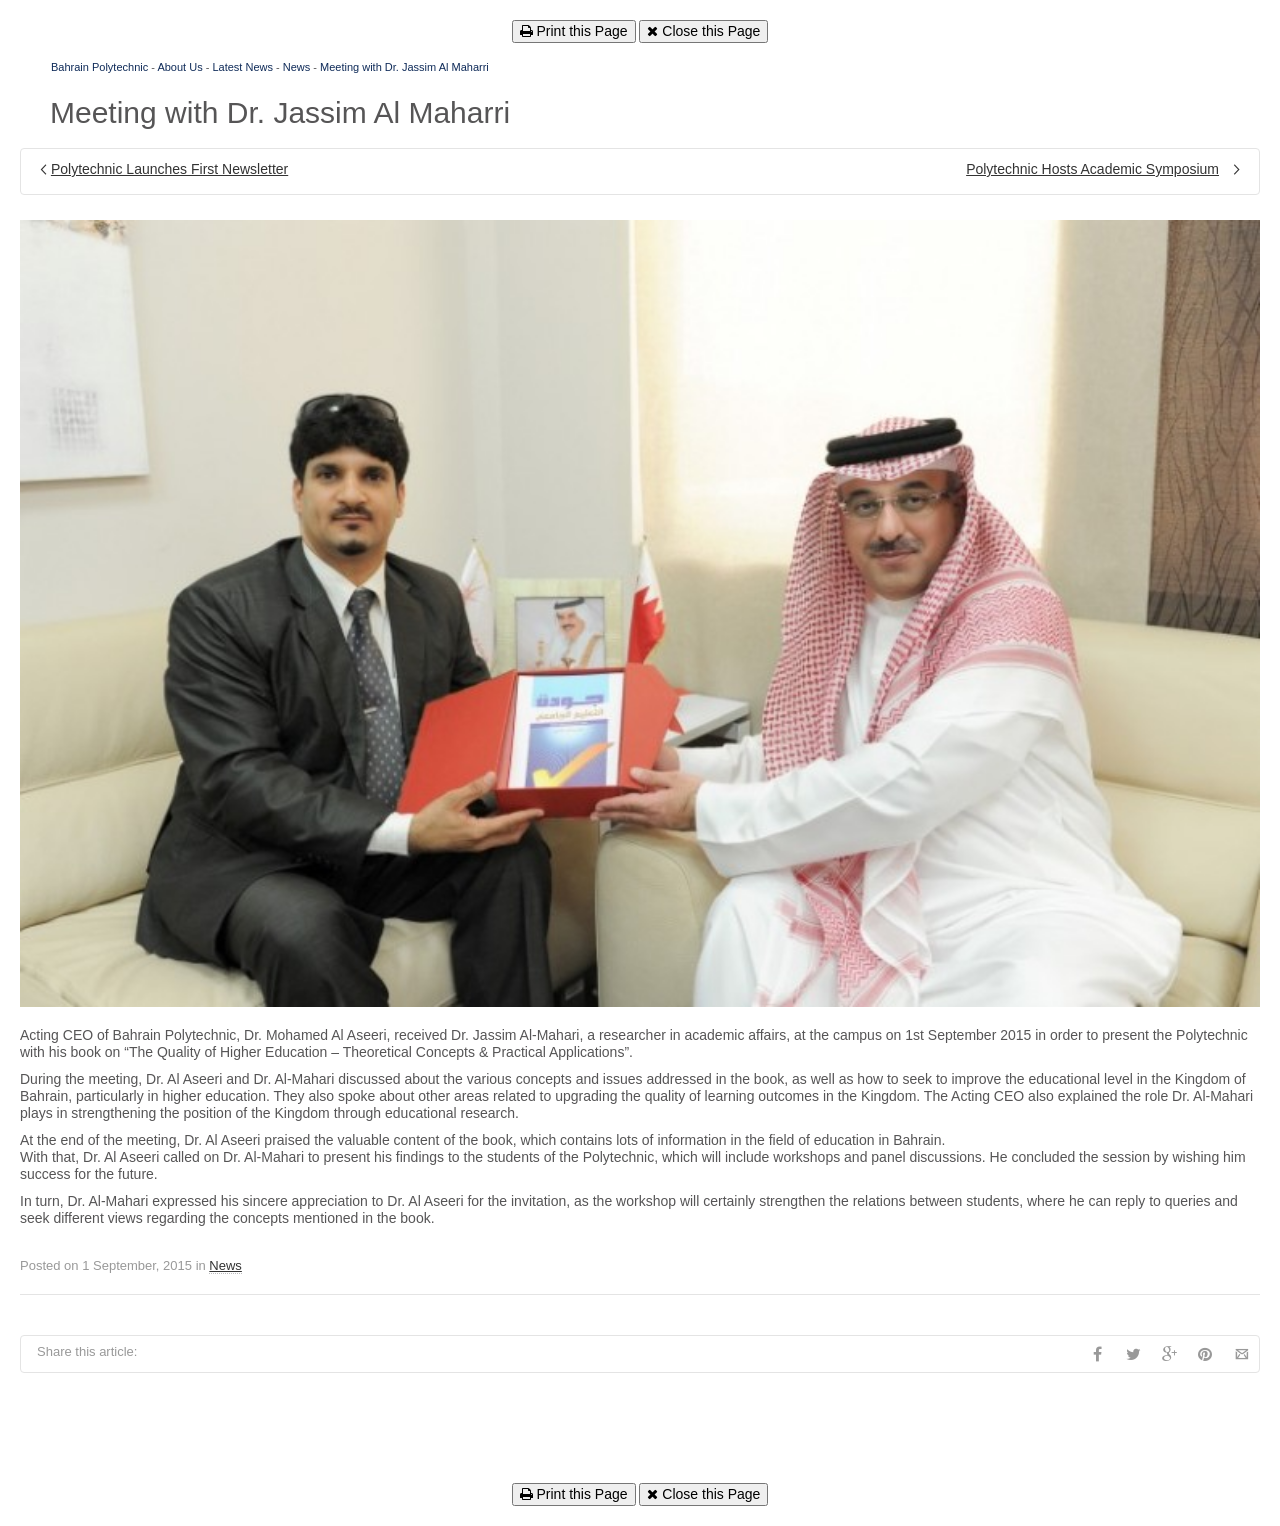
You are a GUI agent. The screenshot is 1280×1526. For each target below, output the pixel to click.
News (297, 67)
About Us (179, 67)
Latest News (242, 67)
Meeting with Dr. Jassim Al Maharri (404, 67)
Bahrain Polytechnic (99, 67)
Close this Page (703, 31)
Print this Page (574, 31)
